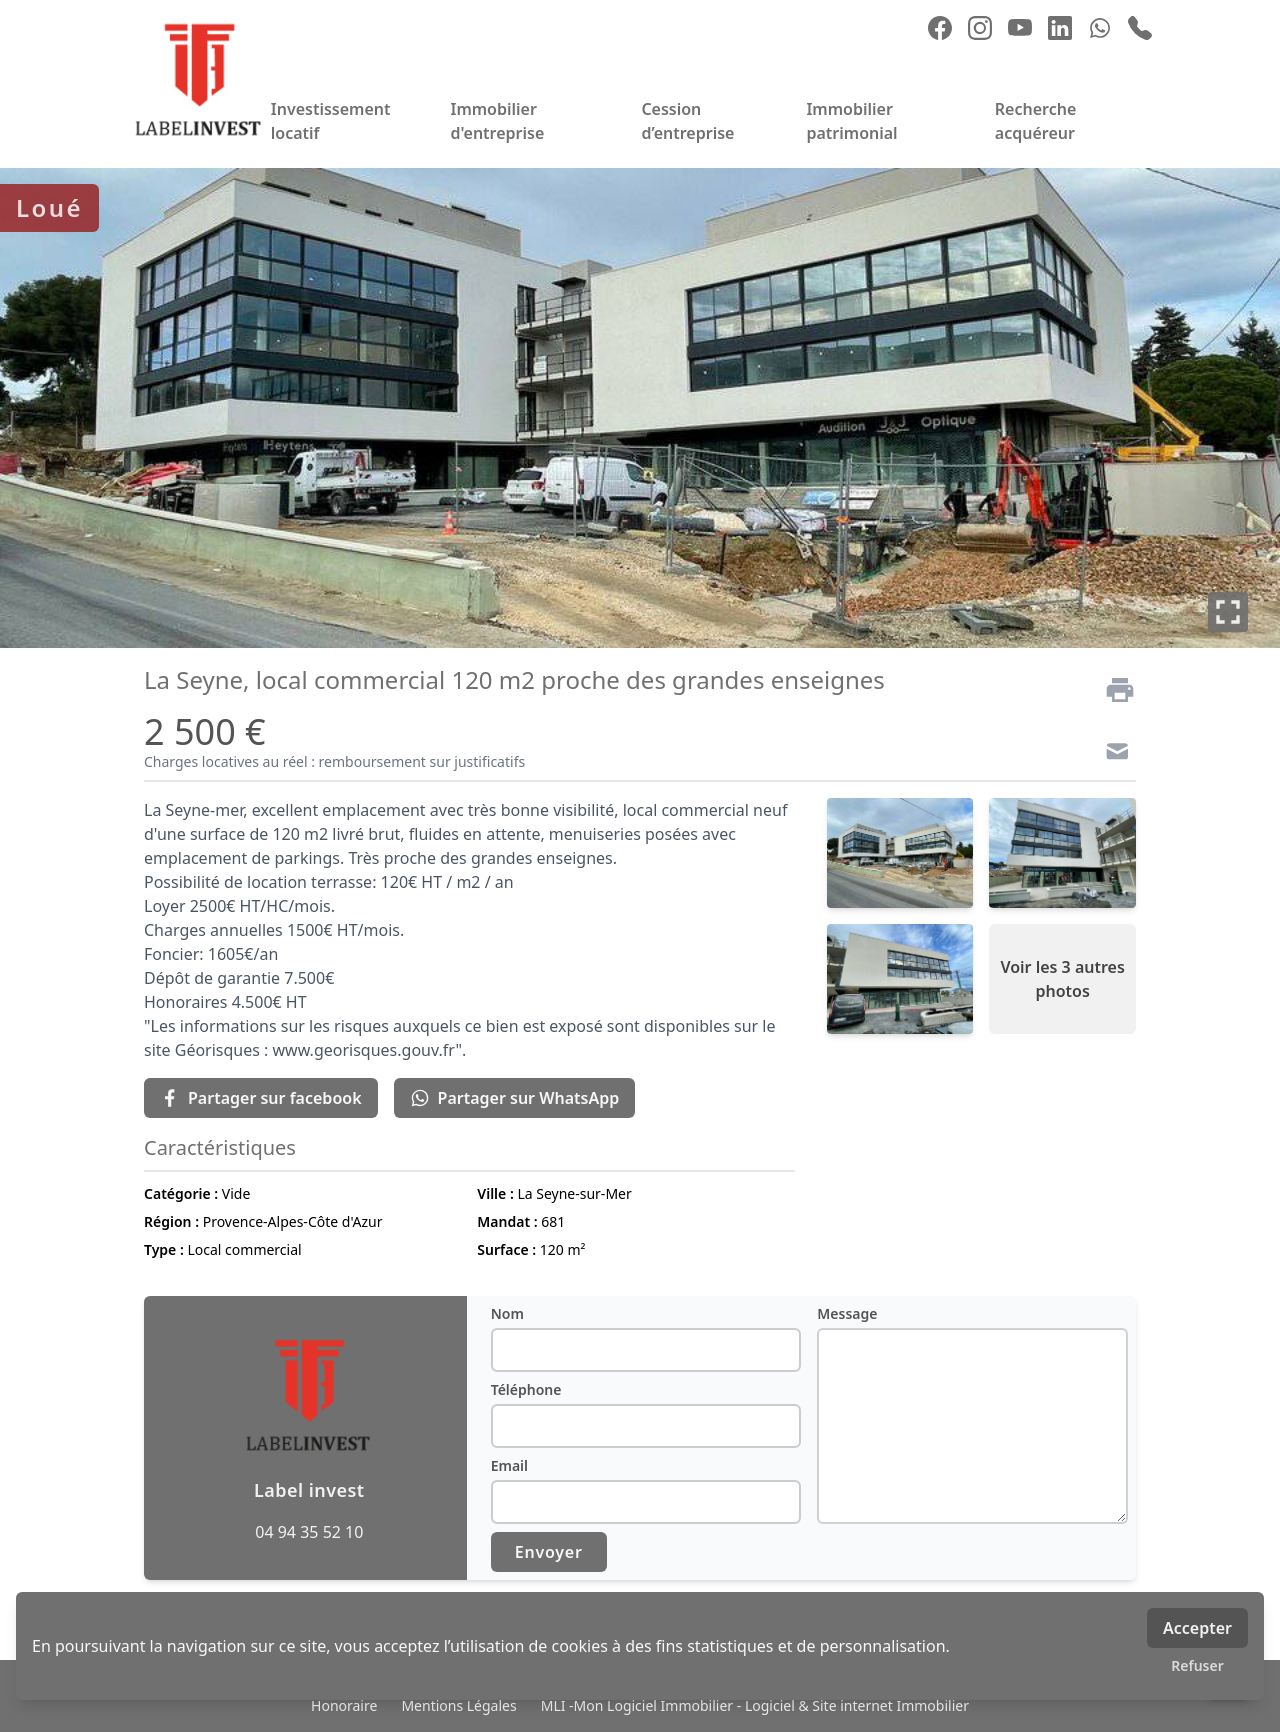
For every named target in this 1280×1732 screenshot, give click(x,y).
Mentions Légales (458, 1705)
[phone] (1140, 28)
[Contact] (1112, 754)
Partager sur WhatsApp (515, 1098)
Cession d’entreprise (687, 121)
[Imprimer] (1112, 690)
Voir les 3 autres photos (1062, 979)
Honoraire (344, 1705)
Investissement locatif (331, 121)
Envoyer (549, 1552)
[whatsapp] (1100, 28)
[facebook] (940, 28)
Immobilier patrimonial (851, 121)
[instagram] (980, 28)
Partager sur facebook (261, 1098)
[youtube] (1020, 28)
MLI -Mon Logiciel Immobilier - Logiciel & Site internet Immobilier (755, 1705)
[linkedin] (1060, 28)
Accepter (1197, 1628)
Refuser (1197, 1665)
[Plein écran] (1228, 612)
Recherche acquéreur (1035, 121)
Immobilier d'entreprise (497, 121)
